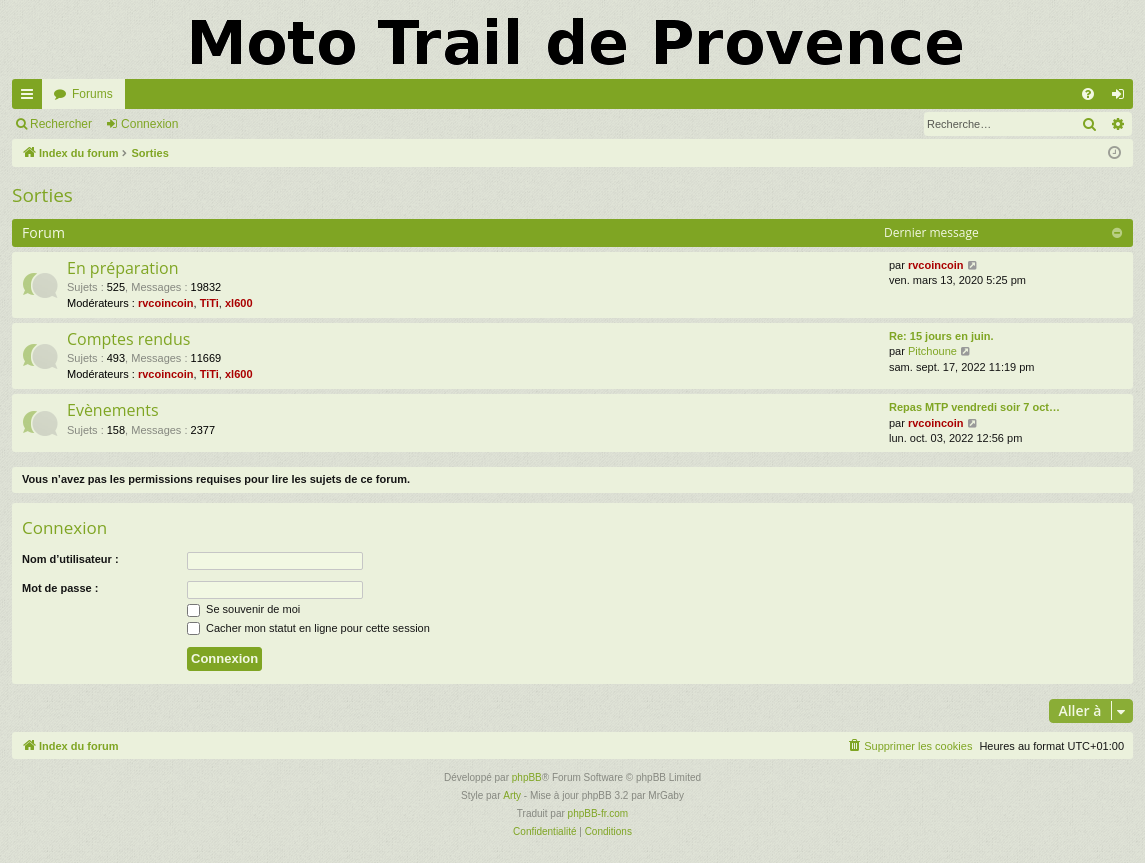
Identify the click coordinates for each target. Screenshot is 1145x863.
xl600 (239, 303)
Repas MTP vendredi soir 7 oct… (974, 407)
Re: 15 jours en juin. (941, 336)
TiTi (209, 303)
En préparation (122, 268)
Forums (92, 94)
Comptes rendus (128, 339)
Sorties (42, 195)
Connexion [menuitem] (1122, 98)
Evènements (113, 410)
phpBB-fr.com (598, 813)
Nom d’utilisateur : (70, 559)
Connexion (149, 124)
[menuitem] (1088, 94)
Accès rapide (31, 98)
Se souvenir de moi (243, 609)
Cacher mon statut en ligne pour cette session (308, 628)
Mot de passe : (60, 588)
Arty (512, 795)
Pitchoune (932, 351)
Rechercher (61, 124)
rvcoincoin (166, 303)
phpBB (527, 777)
